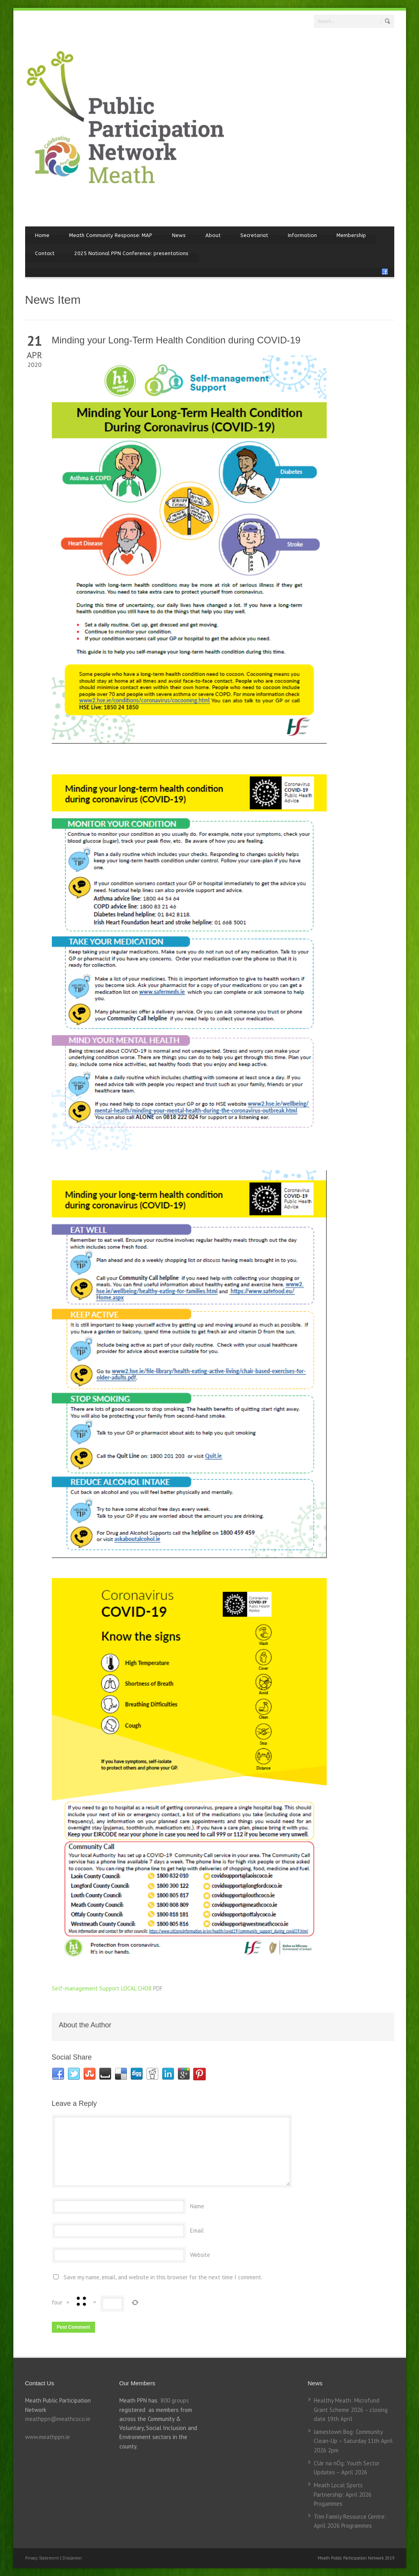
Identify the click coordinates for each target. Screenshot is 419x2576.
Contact (45, 253)
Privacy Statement (42, 2558)
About (213, 235)
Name (197, 2206)
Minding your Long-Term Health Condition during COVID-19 (176, 340)
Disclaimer (72, 2558)
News (179, 235)
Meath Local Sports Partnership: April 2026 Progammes (342, 2494)
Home (42, 235)
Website (200, 2255)
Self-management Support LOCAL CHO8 (102, 1988)
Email (197, 2230)
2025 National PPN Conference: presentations (131, 253)
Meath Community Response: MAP (110, 235)
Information (302, 235)
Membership (351, 235)
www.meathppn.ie (47, 2437)
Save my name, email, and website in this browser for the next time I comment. (163, 2277)
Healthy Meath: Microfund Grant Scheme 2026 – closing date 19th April (351, 2410)
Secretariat (254, 235)
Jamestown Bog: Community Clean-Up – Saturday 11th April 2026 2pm (353, 2441)
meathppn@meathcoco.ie (57, 2419)
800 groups (175, 2400)
